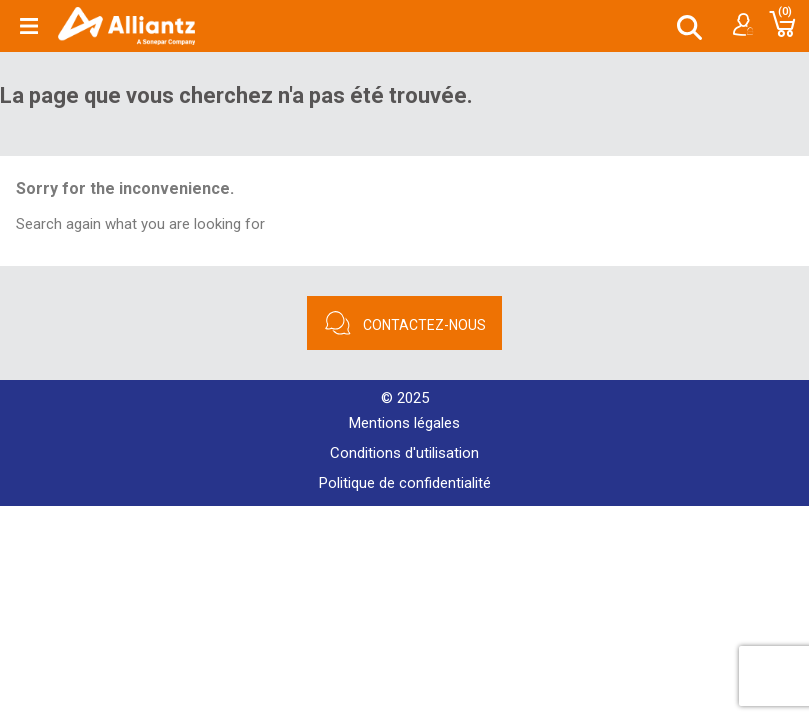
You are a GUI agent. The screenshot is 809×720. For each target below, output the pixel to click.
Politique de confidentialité (405, 483)
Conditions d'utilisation (404, 453)
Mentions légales (404, 423)
